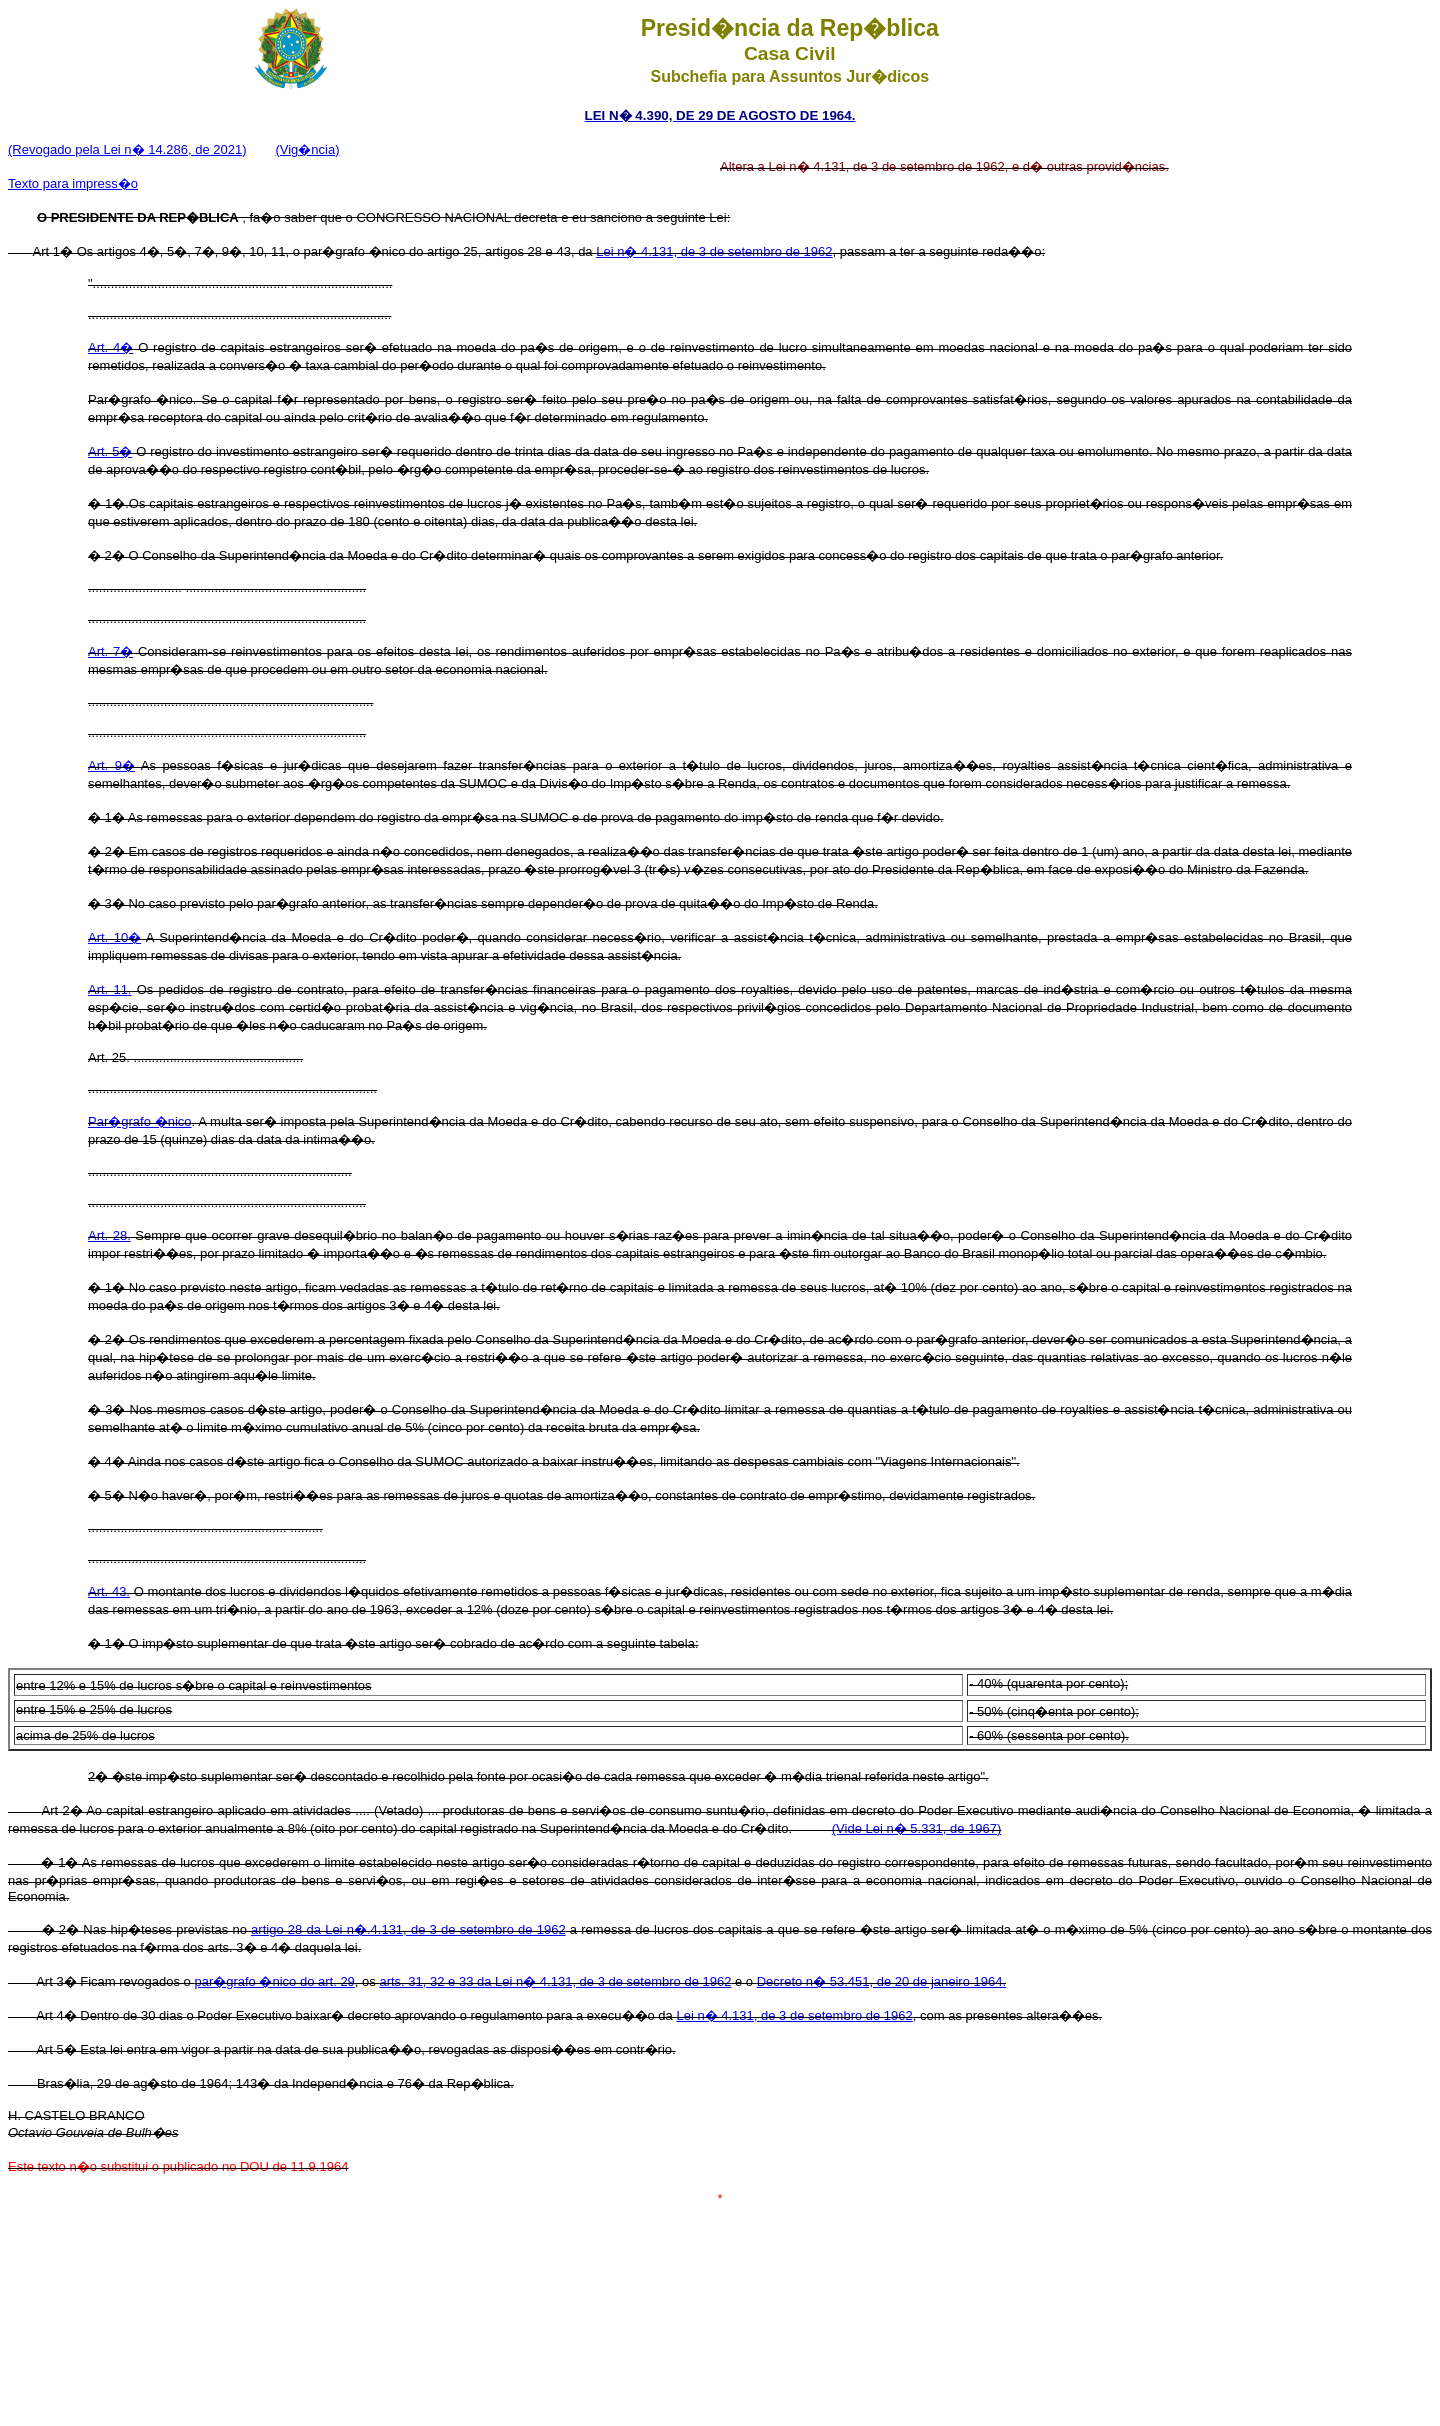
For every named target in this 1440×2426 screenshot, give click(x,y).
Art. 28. (109, 1235)
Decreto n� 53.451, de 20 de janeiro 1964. (881, 1981)
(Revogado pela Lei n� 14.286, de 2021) (127, 149)
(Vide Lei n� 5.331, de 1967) (917, 1828)
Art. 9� (111, 765)
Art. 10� (114, 937)
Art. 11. (109, 989)
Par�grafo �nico (140, 1121)
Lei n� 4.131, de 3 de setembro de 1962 (714, 251)
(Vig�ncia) (307, 149)
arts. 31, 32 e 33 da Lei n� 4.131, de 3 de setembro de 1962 (555, 1981)
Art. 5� (110, 451)
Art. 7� (110, 651)
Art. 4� (110, 347)
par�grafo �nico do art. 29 (274, 1981)
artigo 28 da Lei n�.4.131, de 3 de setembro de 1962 (408, 1929)
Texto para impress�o (73, 183)
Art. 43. (109, 1591)
